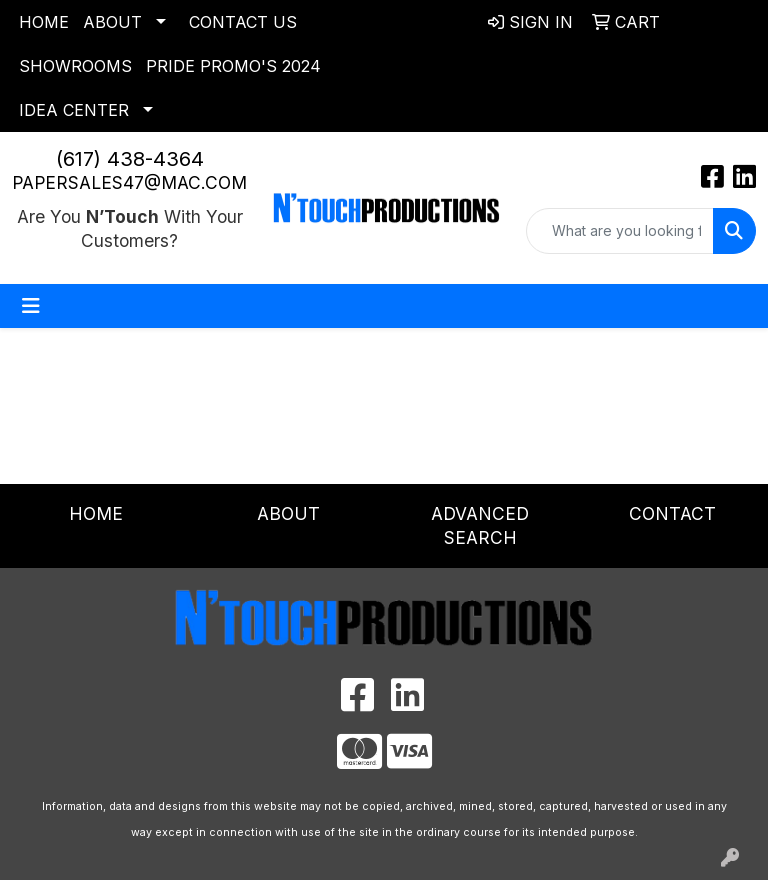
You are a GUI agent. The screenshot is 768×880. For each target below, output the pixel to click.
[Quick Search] (620, 231)
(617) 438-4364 (130, 159)
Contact (672, 513)
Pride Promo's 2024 (233, 66)
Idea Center (74, 110)
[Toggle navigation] (31, 306)
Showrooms (75, 66)
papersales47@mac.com (129, 182)
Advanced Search (480, 525)
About (112, 22)
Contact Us (243, 22)
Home (44, 22)
